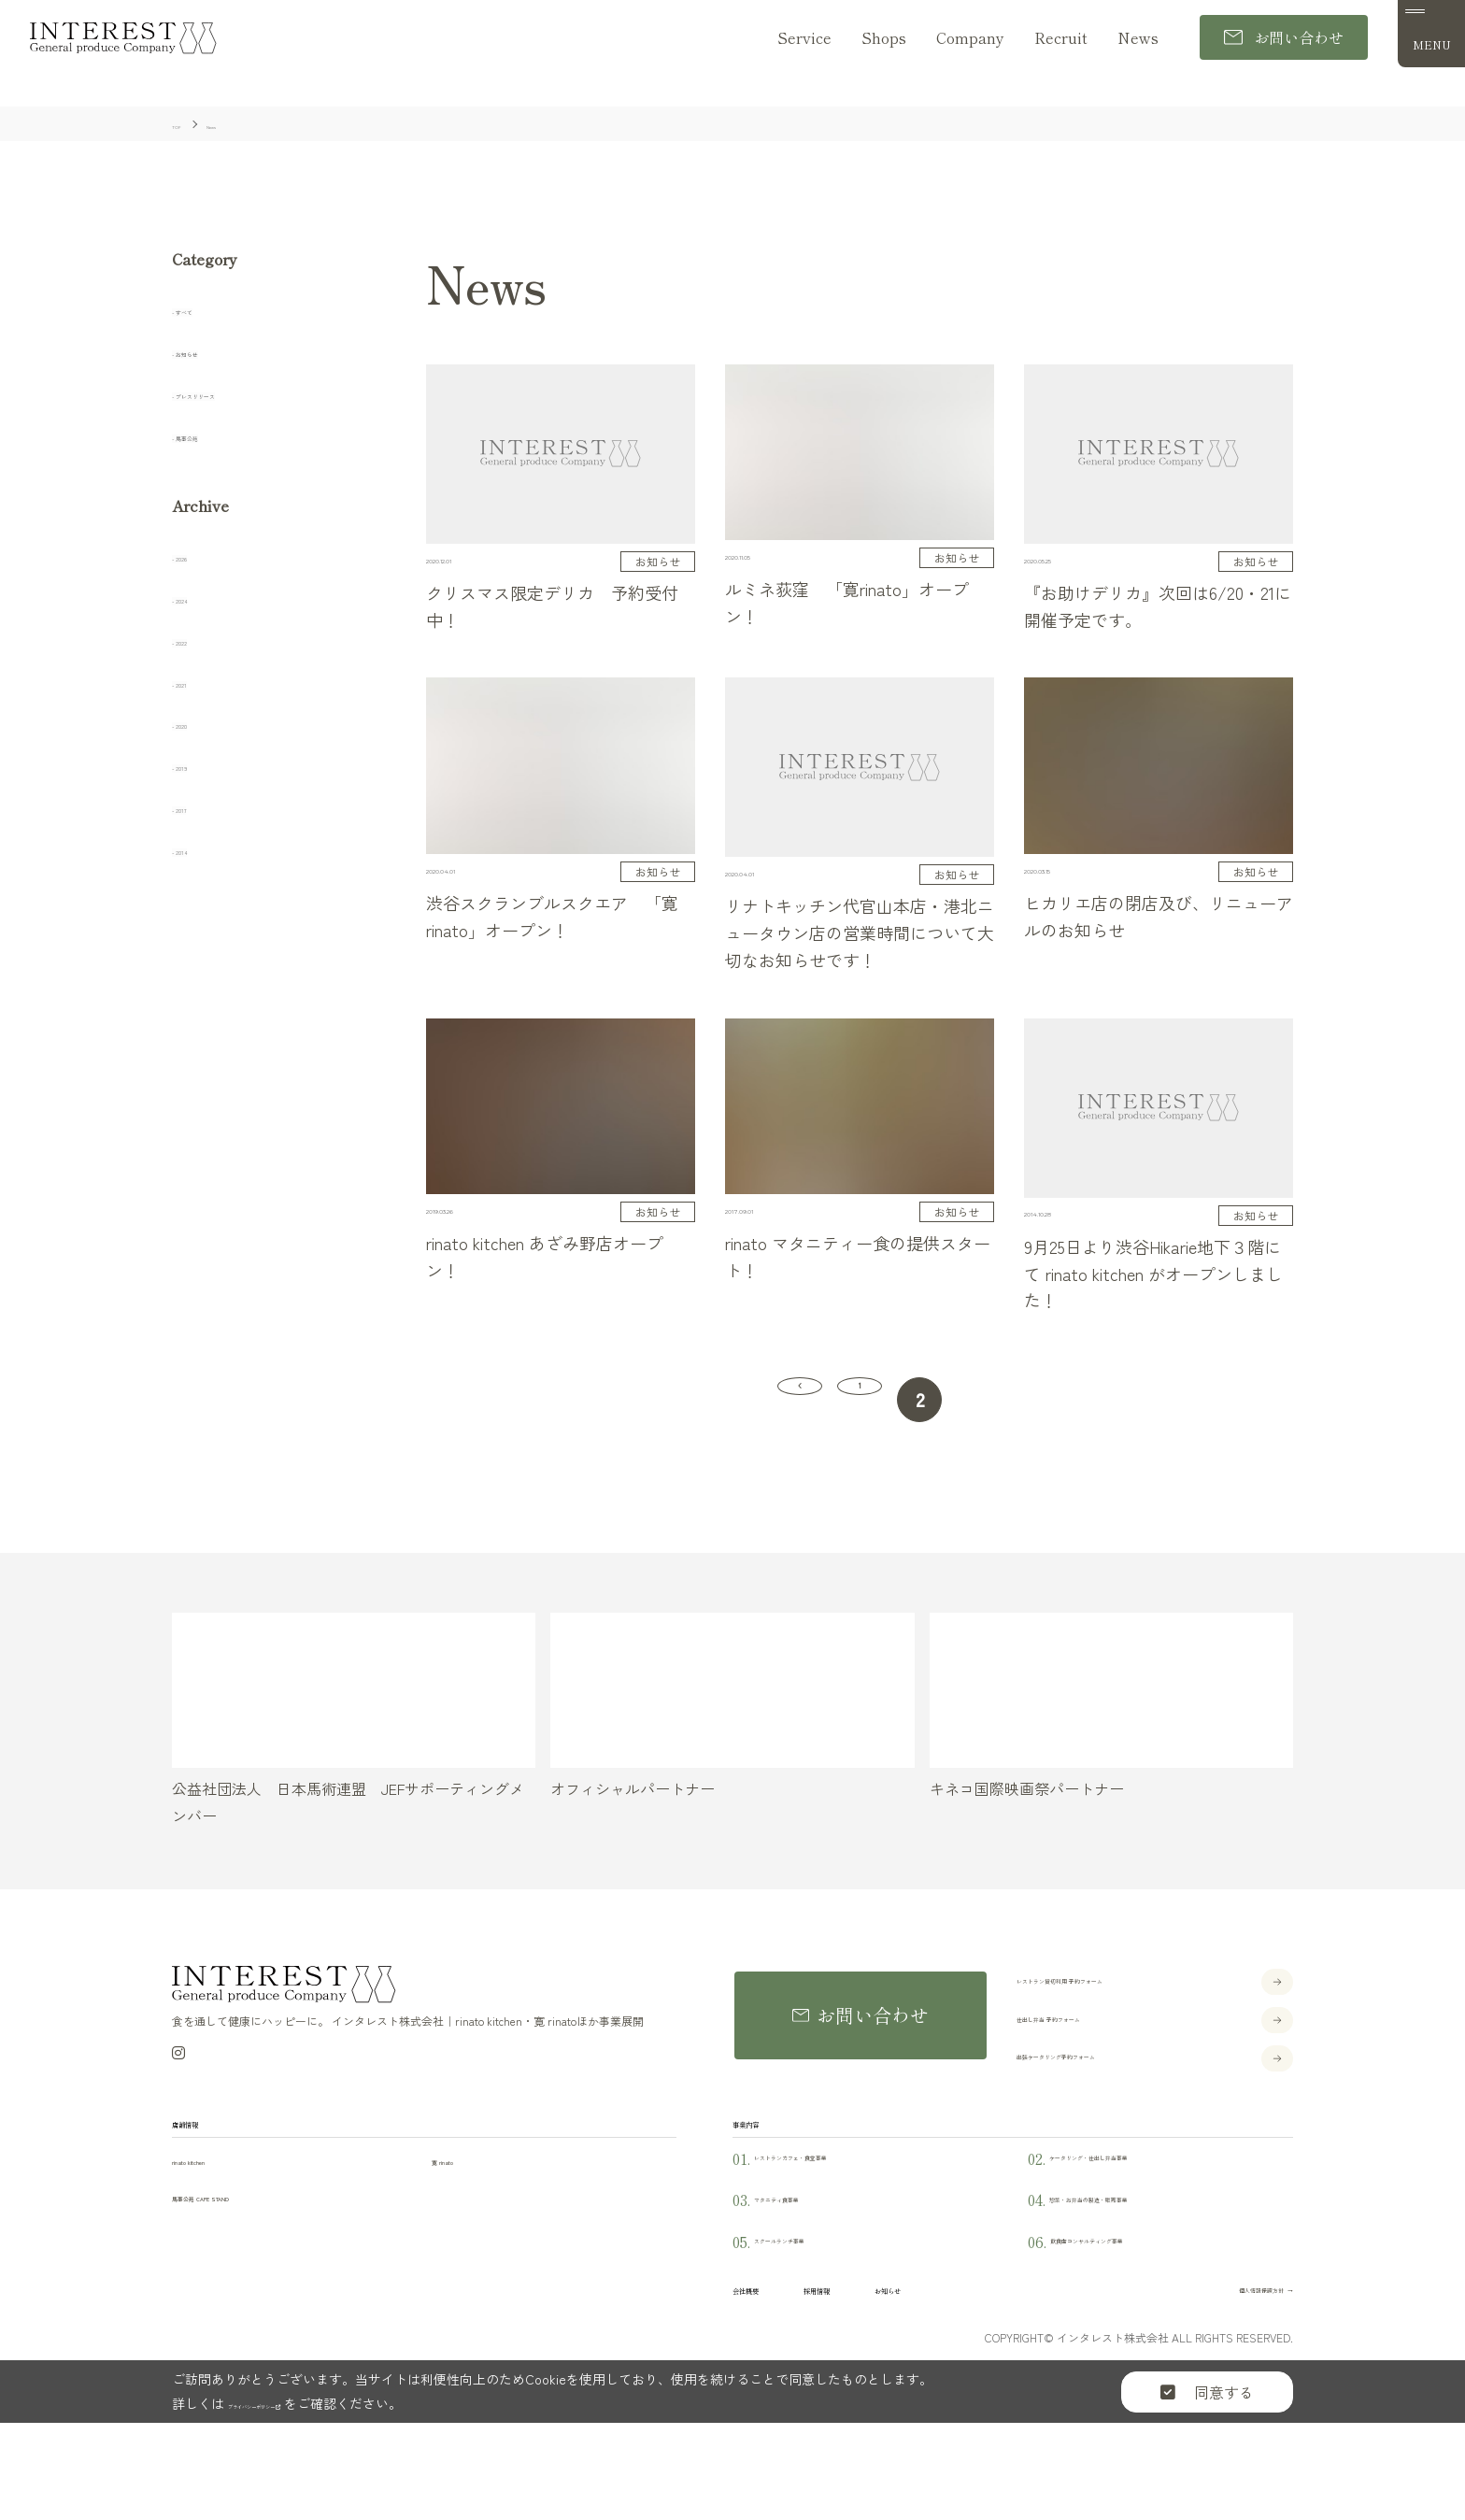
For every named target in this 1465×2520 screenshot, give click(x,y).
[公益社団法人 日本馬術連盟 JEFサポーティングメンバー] (353, 1710)
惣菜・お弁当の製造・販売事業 (1143, 2263)
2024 (197, 598)
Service (804, 38)
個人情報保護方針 (1214, 2365)
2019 (195, 765)
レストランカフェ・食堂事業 (840, 2221)
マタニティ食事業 (803, 2263)
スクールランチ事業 (810, 2304)
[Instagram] (178, 2072)
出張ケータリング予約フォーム (1121, 2073)
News (1138, 38)
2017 (195, 807)
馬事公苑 (212, 435)
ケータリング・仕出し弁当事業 (1143, 2221)
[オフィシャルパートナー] (732, 1710)
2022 (197, 640)
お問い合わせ (1284, 38)
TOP (1435, 2490)
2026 (197, 556)
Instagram (1435, 2316)
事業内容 (769, 2156)
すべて (204, 309)
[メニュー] (1431, 34)
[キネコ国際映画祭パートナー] (1111, 1710)
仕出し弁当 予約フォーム (1101, 2035)
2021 (196, 682)
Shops (883, 38)
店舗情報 (209, 2156)
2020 (197, 724)
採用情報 (889, 2364)
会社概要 (769, 2364)
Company (970, 38)
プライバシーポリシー (302, 2487)
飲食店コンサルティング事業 (1136, 2304)
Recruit (1061, 38)
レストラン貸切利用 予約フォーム (1131, 1997)
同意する (1207, 2476)
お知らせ (212, 351)
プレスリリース (234, 393)
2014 (196, 849)
